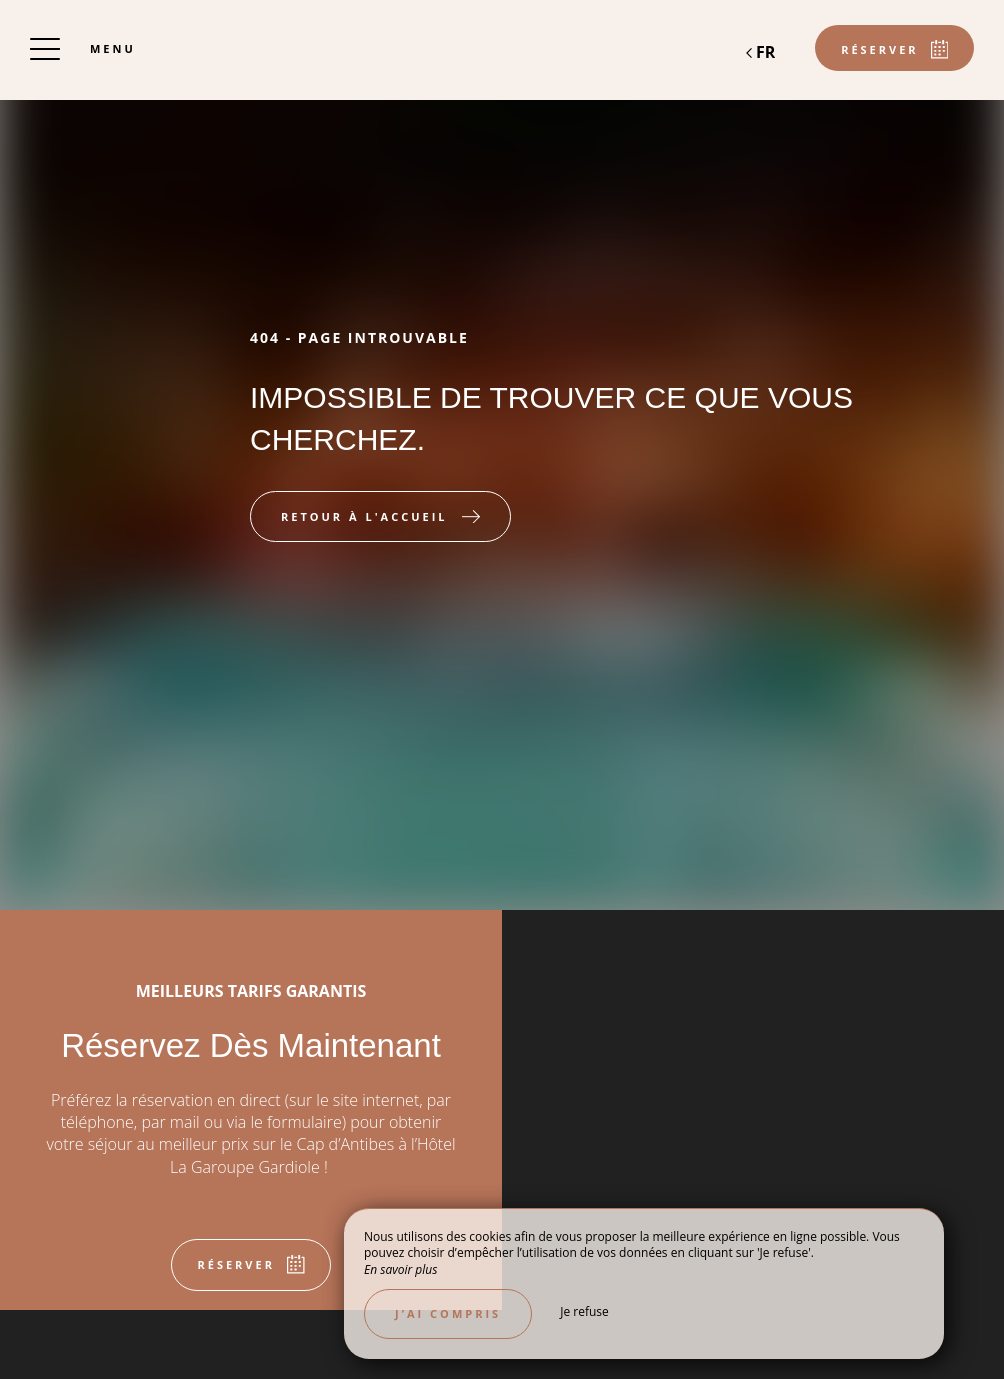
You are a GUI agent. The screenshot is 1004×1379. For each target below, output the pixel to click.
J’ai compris (448, 1313)
